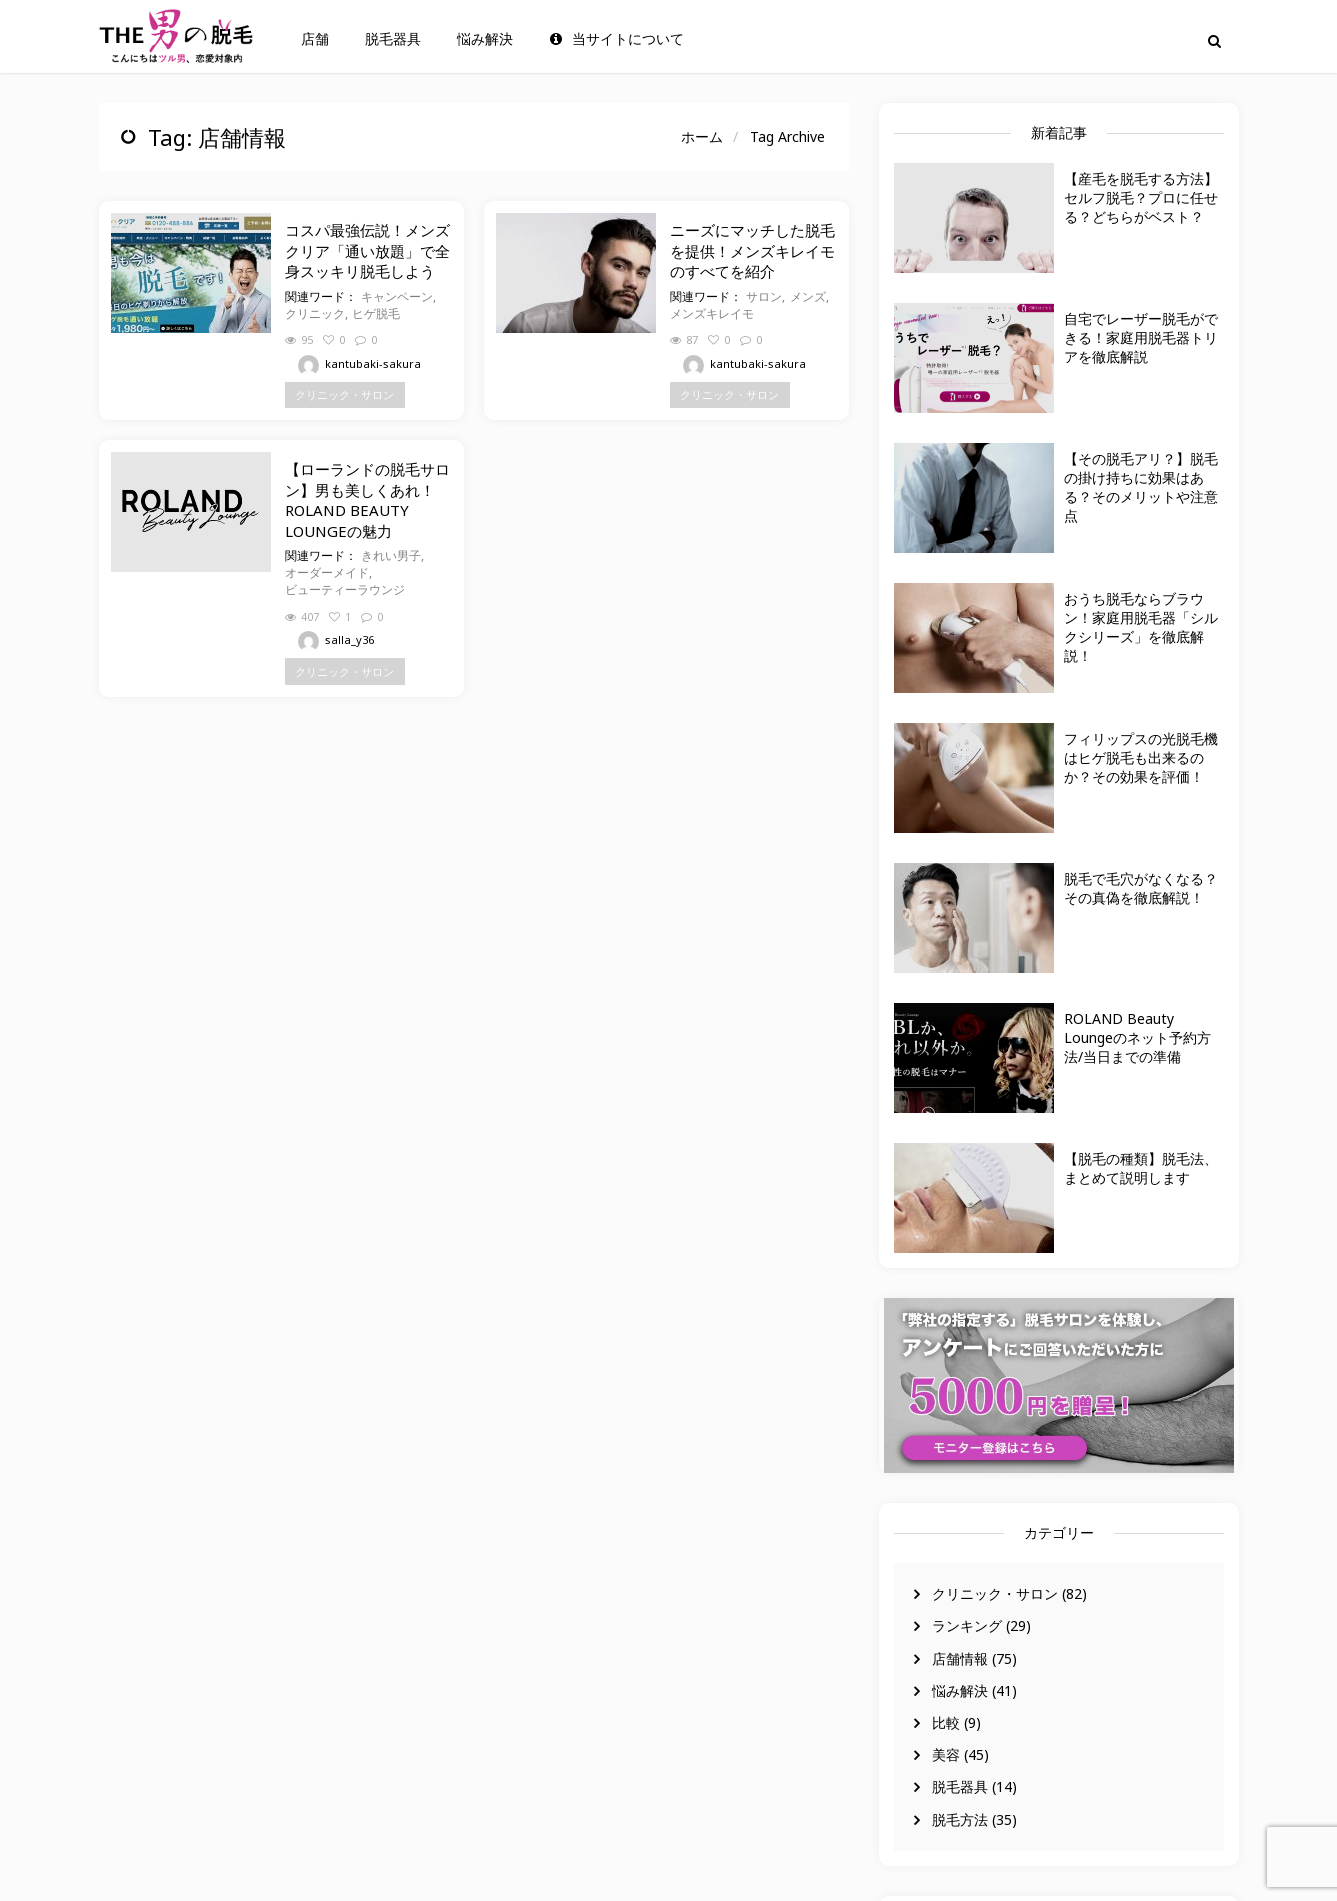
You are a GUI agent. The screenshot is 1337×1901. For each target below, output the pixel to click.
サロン (764, 296)
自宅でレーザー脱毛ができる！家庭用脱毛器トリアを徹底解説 (1141, 337)
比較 (946, 1722)
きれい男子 (391, 555)
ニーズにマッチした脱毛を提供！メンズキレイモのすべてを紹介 (752, 250)
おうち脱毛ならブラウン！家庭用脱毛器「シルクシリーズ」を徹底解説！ (1141, 627)
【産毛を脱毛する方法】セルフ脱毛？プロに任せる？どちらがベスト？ (1141, 197)
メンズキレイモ (712, 313)
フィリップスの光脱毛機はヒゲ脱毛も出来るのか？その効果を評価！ (1141, 757)
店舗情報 (960, 1658)
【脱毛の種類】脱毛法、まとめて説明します (1141, 1168)
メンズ (808, 296)
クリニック (315, 313)
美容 (946, 1754)
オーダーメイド (327, 572)
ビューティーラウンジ (345, 589)
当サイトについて (617, 39)
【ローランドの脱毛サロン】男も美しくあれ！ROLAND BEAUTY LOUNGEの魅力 (367, 499)
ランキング (967, 1625)
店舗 (315, 39)
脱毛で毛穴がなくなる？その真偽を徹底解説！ (1141, 888)
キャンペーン (397, 296)
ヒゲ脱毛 (376, 313)
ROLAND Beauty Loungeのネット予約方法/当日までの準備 (1137, 1037)
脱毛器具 (393, 39)
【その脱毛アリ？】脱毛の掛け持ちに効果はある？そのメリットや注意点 (1141, 487)
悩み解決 (485, 39)
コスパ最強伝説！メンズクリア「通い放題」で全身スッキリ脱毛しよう (367, 250)
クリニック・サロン (995, 1593)
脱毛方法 (960, 1819)
